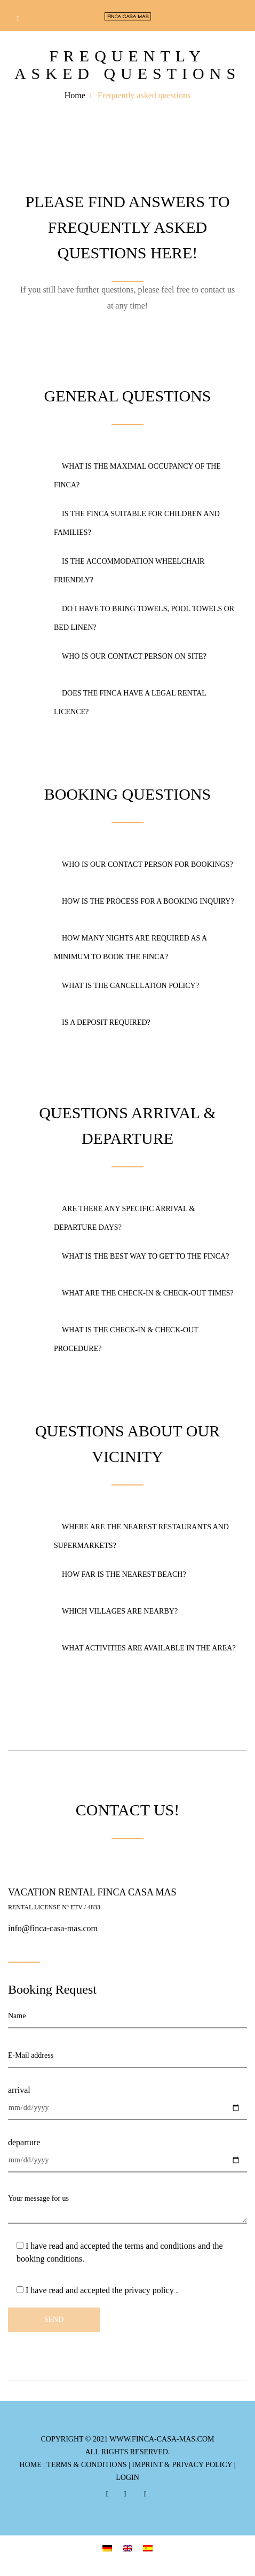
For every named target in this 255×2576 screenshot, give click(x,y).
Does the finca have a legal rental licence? (130, 702)
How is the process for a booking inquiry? (144, 901)
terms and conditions (160, 2245)
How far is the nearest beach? (120, 1574)
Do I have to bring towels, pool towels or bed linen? (144, 618)
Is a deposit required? (102, 1022)
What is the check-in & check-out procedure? (126, 1339)
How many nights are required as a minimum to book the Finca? (130, 947)
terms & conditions (86, 2465)
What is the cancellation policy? (126, 986)
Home (75, 95)
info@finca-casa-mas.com (53, 1928)
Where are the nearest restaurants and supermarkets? (141, 1536)
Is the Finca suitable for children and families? (137, 523)
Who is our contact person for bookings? (143, 864)
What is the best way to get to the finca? (141, 1256)
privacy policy (150, 2290)
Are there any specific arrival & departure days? (124, 1218)
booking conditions (49, 2258)
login (127, 2478)
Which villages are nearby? (116, 1611)
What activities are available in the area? (145, 1648)
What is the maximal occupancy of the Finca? (137, 475)
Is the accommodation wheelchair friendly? (129, 570)
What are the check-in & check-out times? (144, 1293)
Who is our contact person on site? (130, 656)
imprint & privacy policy (182, 2465)
